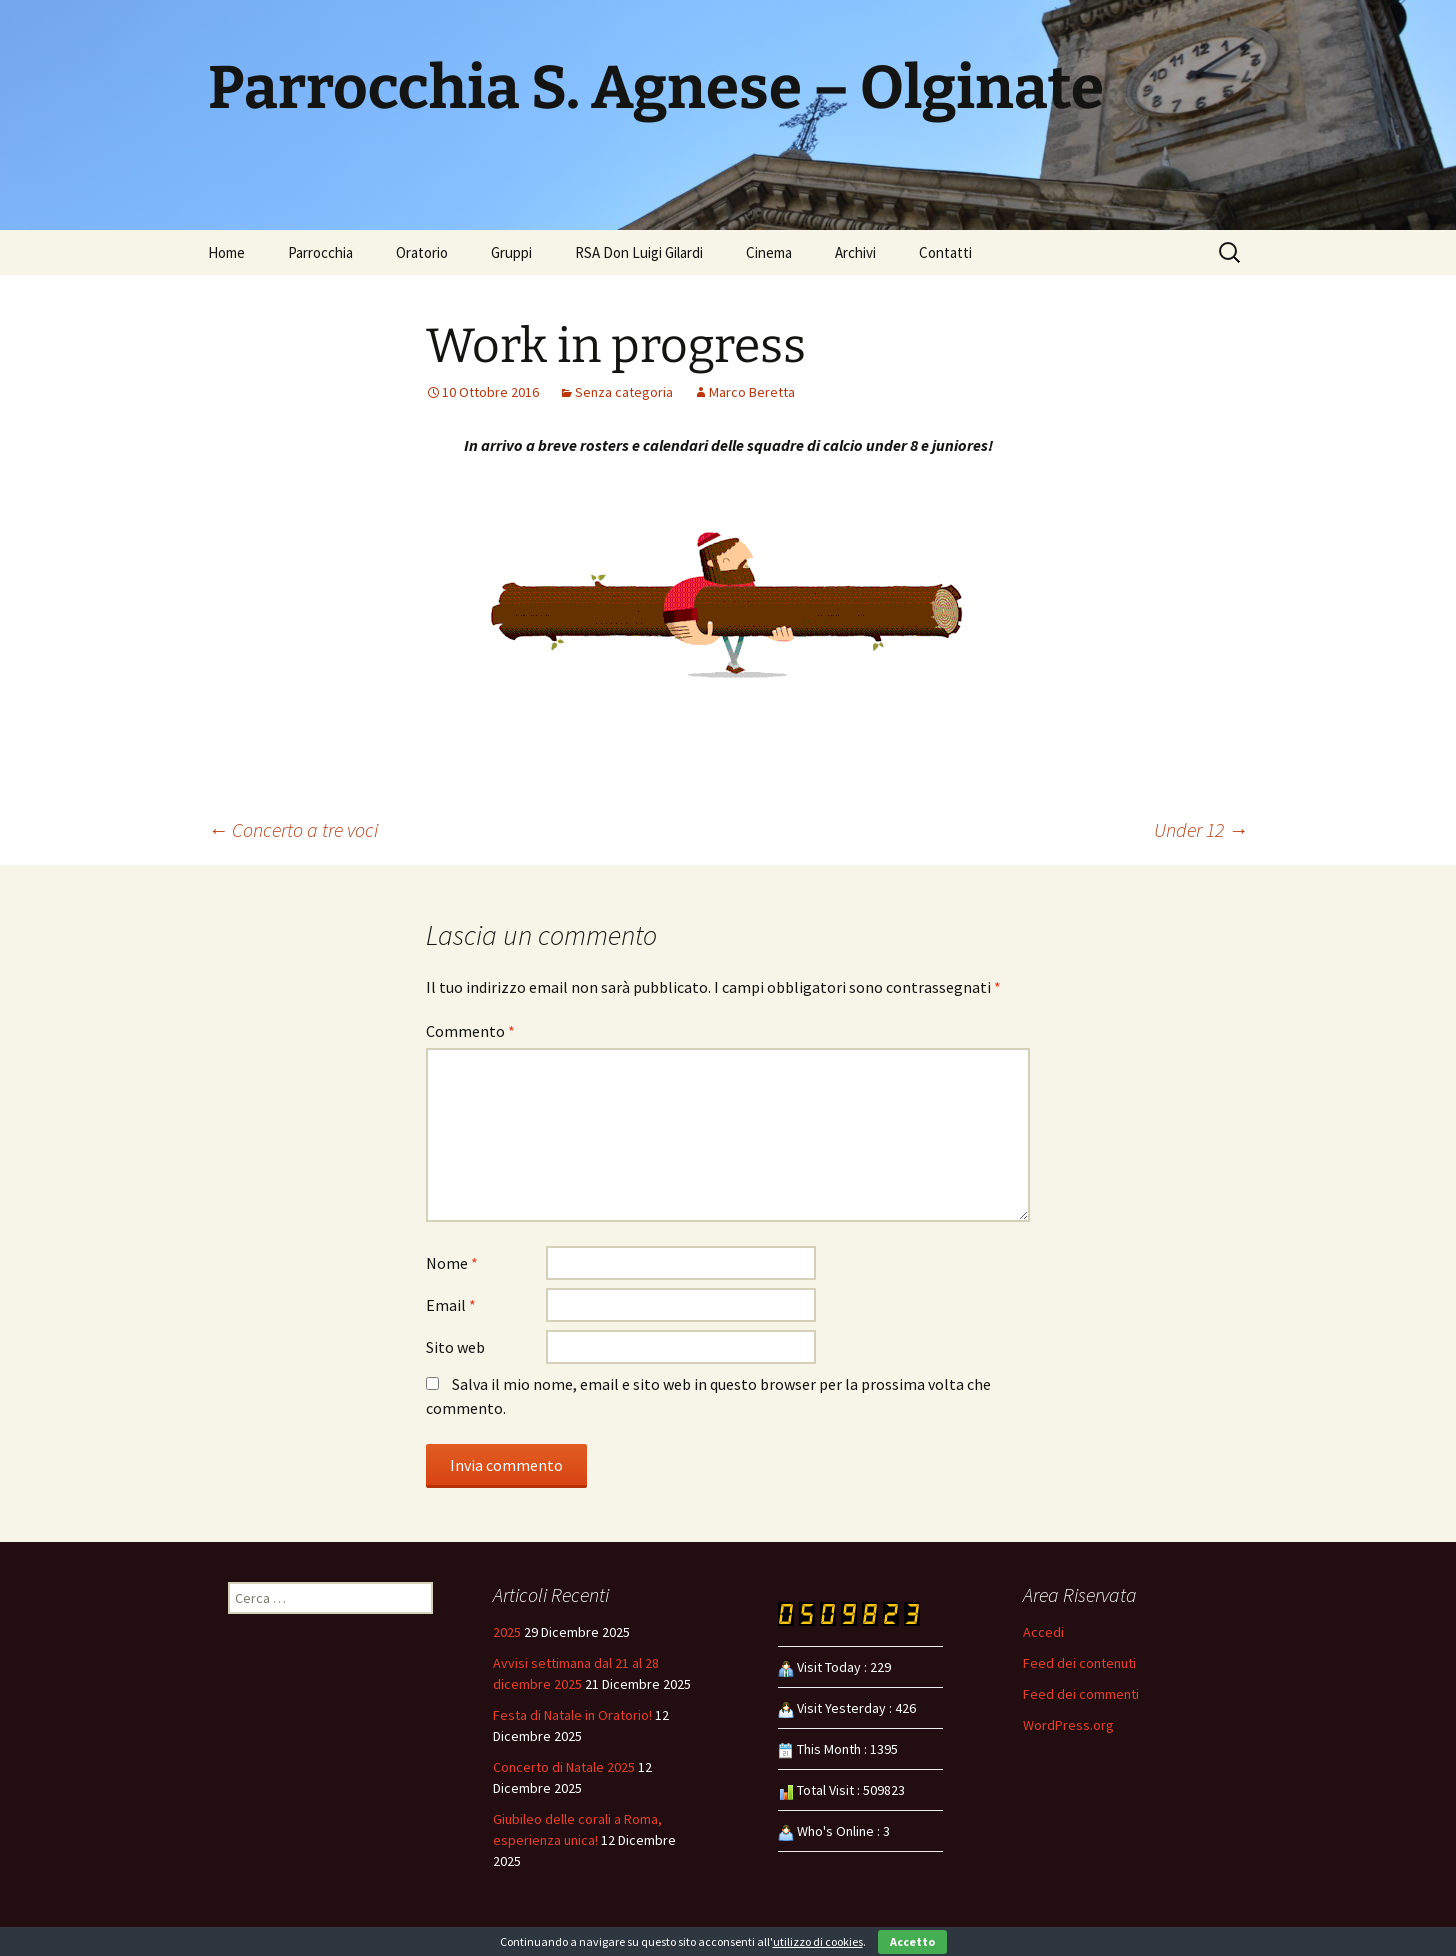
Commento (470, 1031)
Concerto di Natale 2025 (564, 1767)
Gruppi (511, 252)
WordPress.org (1068, 1725)
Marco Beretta (752, 392)
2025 (507, 1632)
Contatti (945, 252)
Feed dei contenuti (1079, 1663)
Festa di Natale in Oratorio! (572, 1715)
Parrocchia (320, 252)
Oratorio (422, 252)
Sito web (455, 1347)
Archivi (855, 252)
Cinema (769, 252)
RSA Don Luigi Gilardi (639, 252)
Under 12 (1201, 829)
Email (451, 1305)
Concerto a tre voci (293, 829)
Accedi (1043, 1632)
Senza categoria (624, 392)
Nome (452, 1263)
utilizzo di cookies (818, 1941)
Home (226, 252)
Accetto (912, 1941)
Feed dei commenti (1081, 1694)
